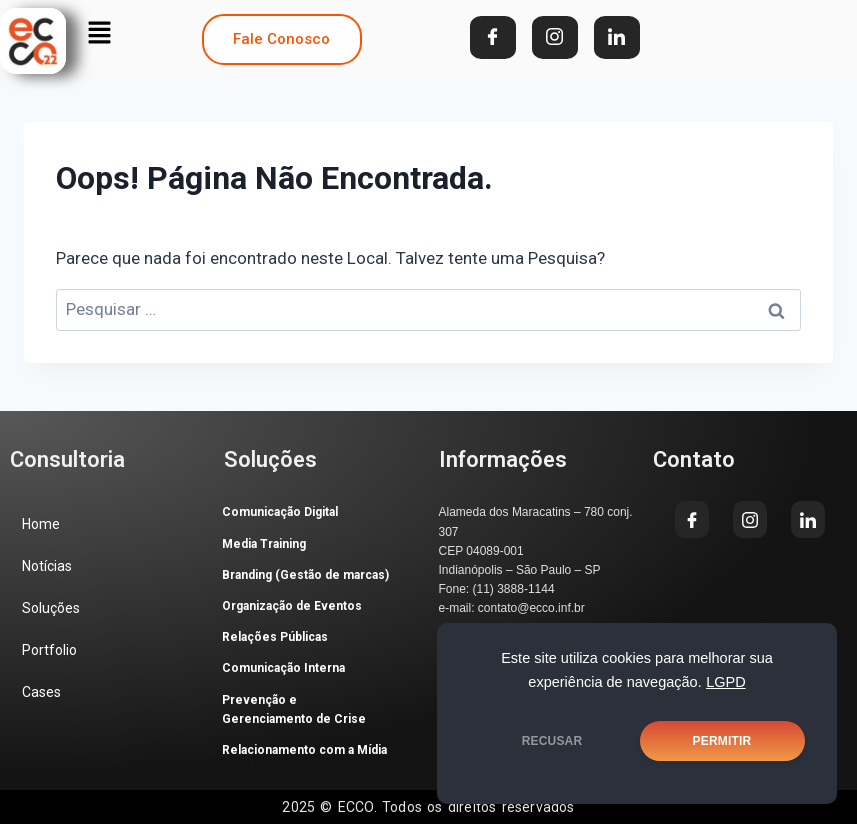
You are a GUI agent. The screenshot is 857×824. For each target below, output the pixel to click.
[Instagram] (555, 37)
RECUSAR (552, 741)
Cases (41, 692)
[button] (99, 32)
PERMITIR (722, 741)
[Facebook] (493, 37)
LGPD (726, 682)
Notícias (47, 566)
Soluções (51, 608)
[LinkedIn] (617, 37)
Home (41, 524)
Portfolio (49, 650)
